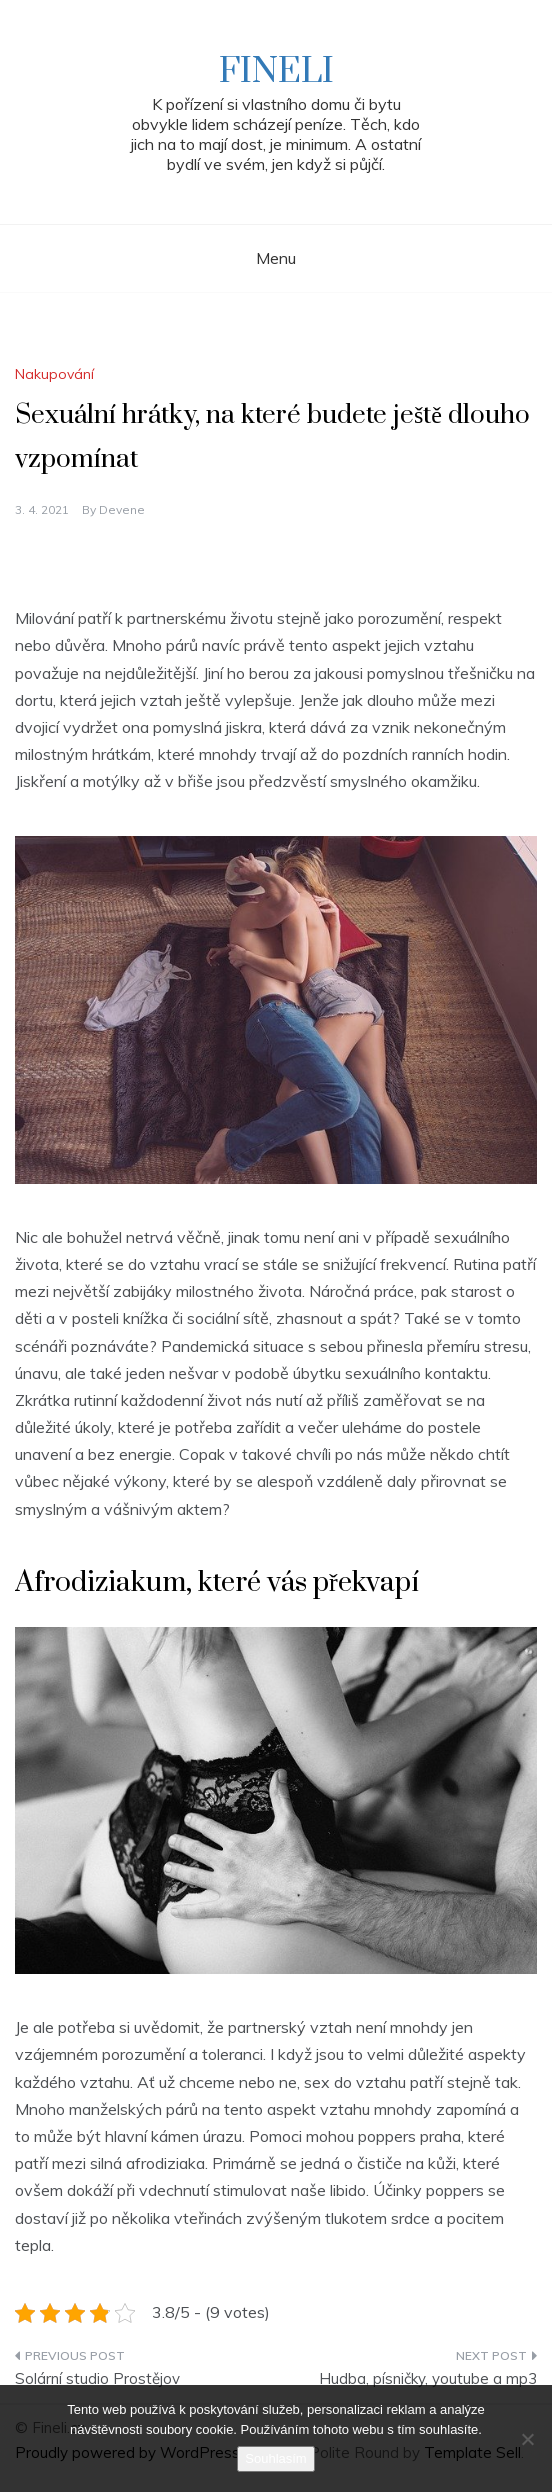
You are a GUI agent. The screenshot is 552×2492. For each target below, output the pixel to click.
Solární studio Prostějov (97, 2378)
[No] (527, 2439)
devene (122, 509)
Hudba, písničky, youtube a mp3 (428, 2378)
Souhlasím (275, 2458)
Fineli (276, 72)
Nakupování (54, 374)
